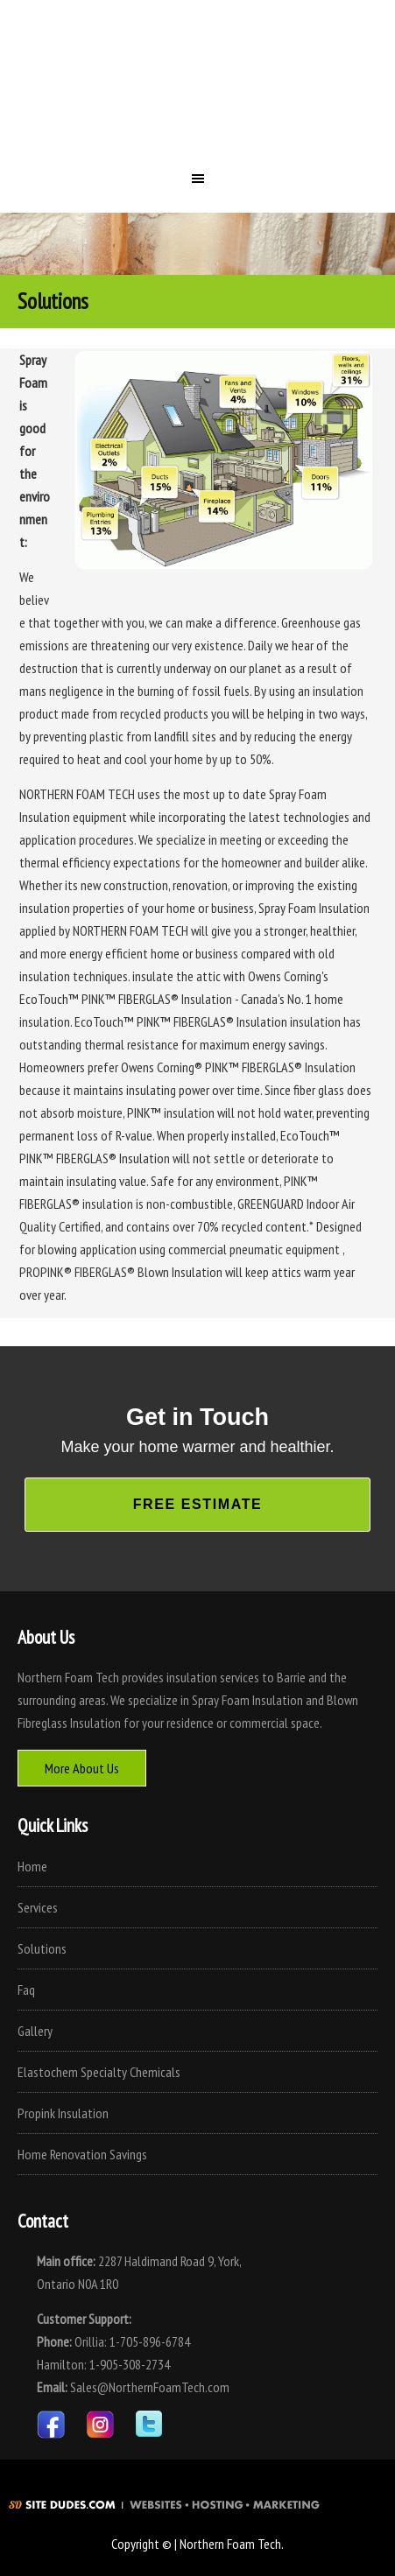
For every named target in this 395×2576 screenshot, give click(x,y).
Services (38, 1907)
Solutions (42, 1948)
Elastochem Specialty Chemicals (99, 2072)
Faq (26, 1989)
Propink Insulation (63, 2113)
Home (32, 1866)
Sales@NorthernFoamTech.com (149, 2387)
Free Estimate (198, 1504)
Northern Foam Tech (197, 91)
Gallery (35, 2030)
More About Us (82, 1768)
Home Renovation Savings (82, 2154)
